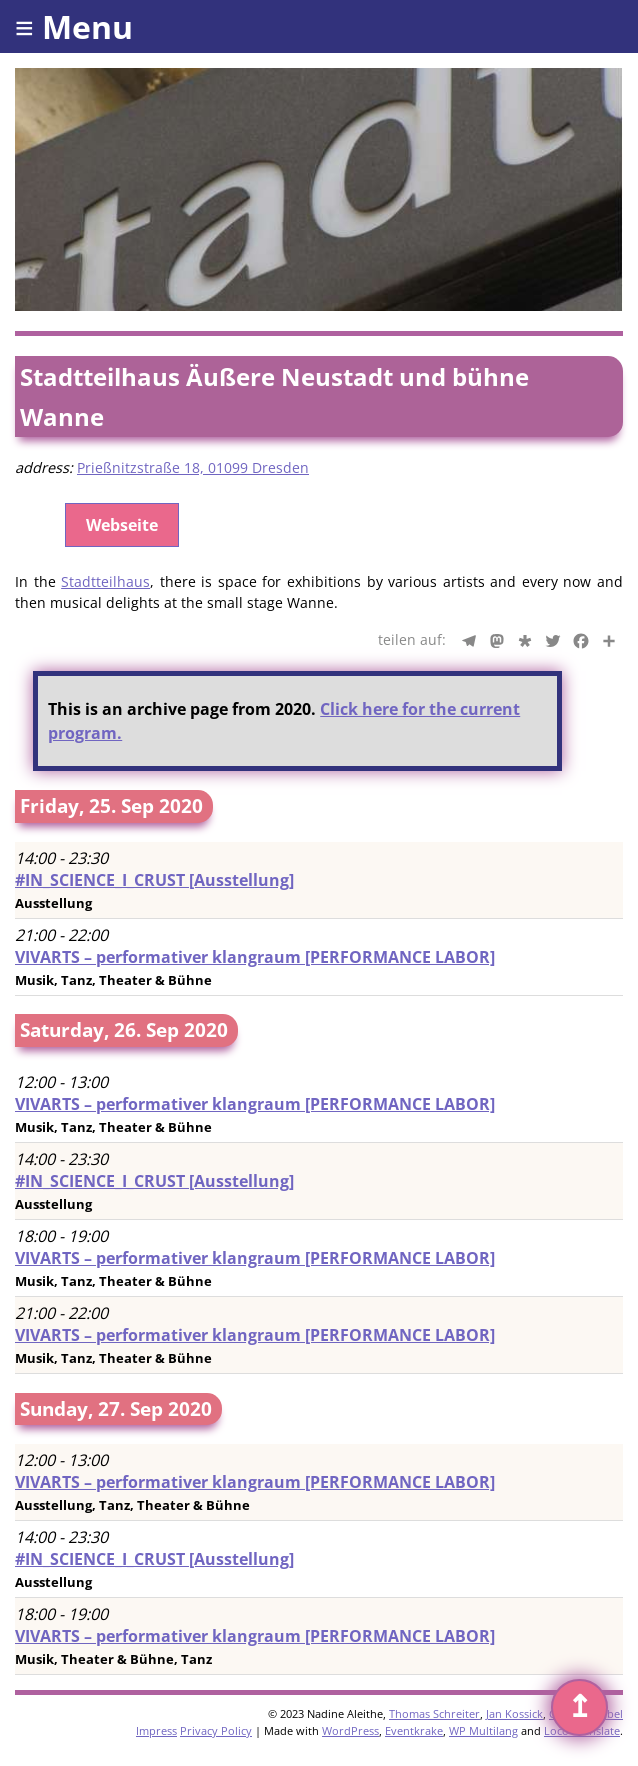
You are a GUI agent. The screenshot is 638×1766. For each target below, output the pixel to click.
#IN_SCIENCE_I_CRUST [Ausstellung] (154, 880)
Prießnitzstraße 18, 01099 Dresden (193, 467)
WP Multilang (483, 1730)
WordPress (350, 1730)
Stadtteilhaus (105, 581)
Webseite (122, 525)
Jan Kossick (514, 1713)
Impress (156, 1730)
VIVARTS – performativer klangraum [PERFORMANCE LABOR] (255, 957)
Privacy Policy (216, 1730)
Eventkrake (414, 1730)
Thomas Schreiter (434, 1713)
